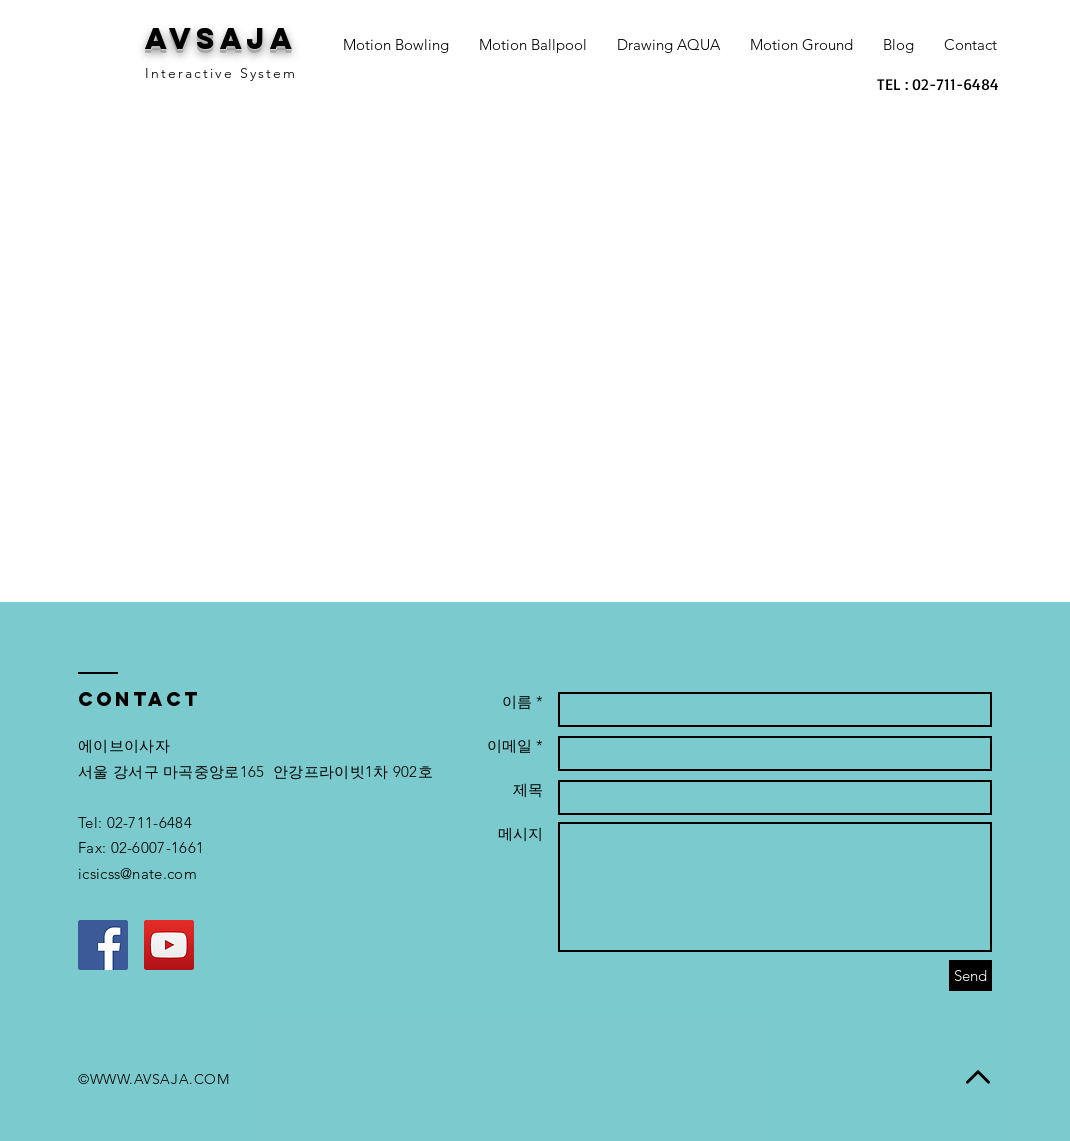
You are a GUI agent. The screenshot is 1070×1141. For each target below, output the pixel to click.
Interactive (189, 73)
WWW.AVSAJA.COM (160, 1079)
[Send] (970, 975)
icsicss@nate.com (137, 873)
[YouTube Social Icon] (169, 945)
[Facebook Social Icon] (103, 945)
